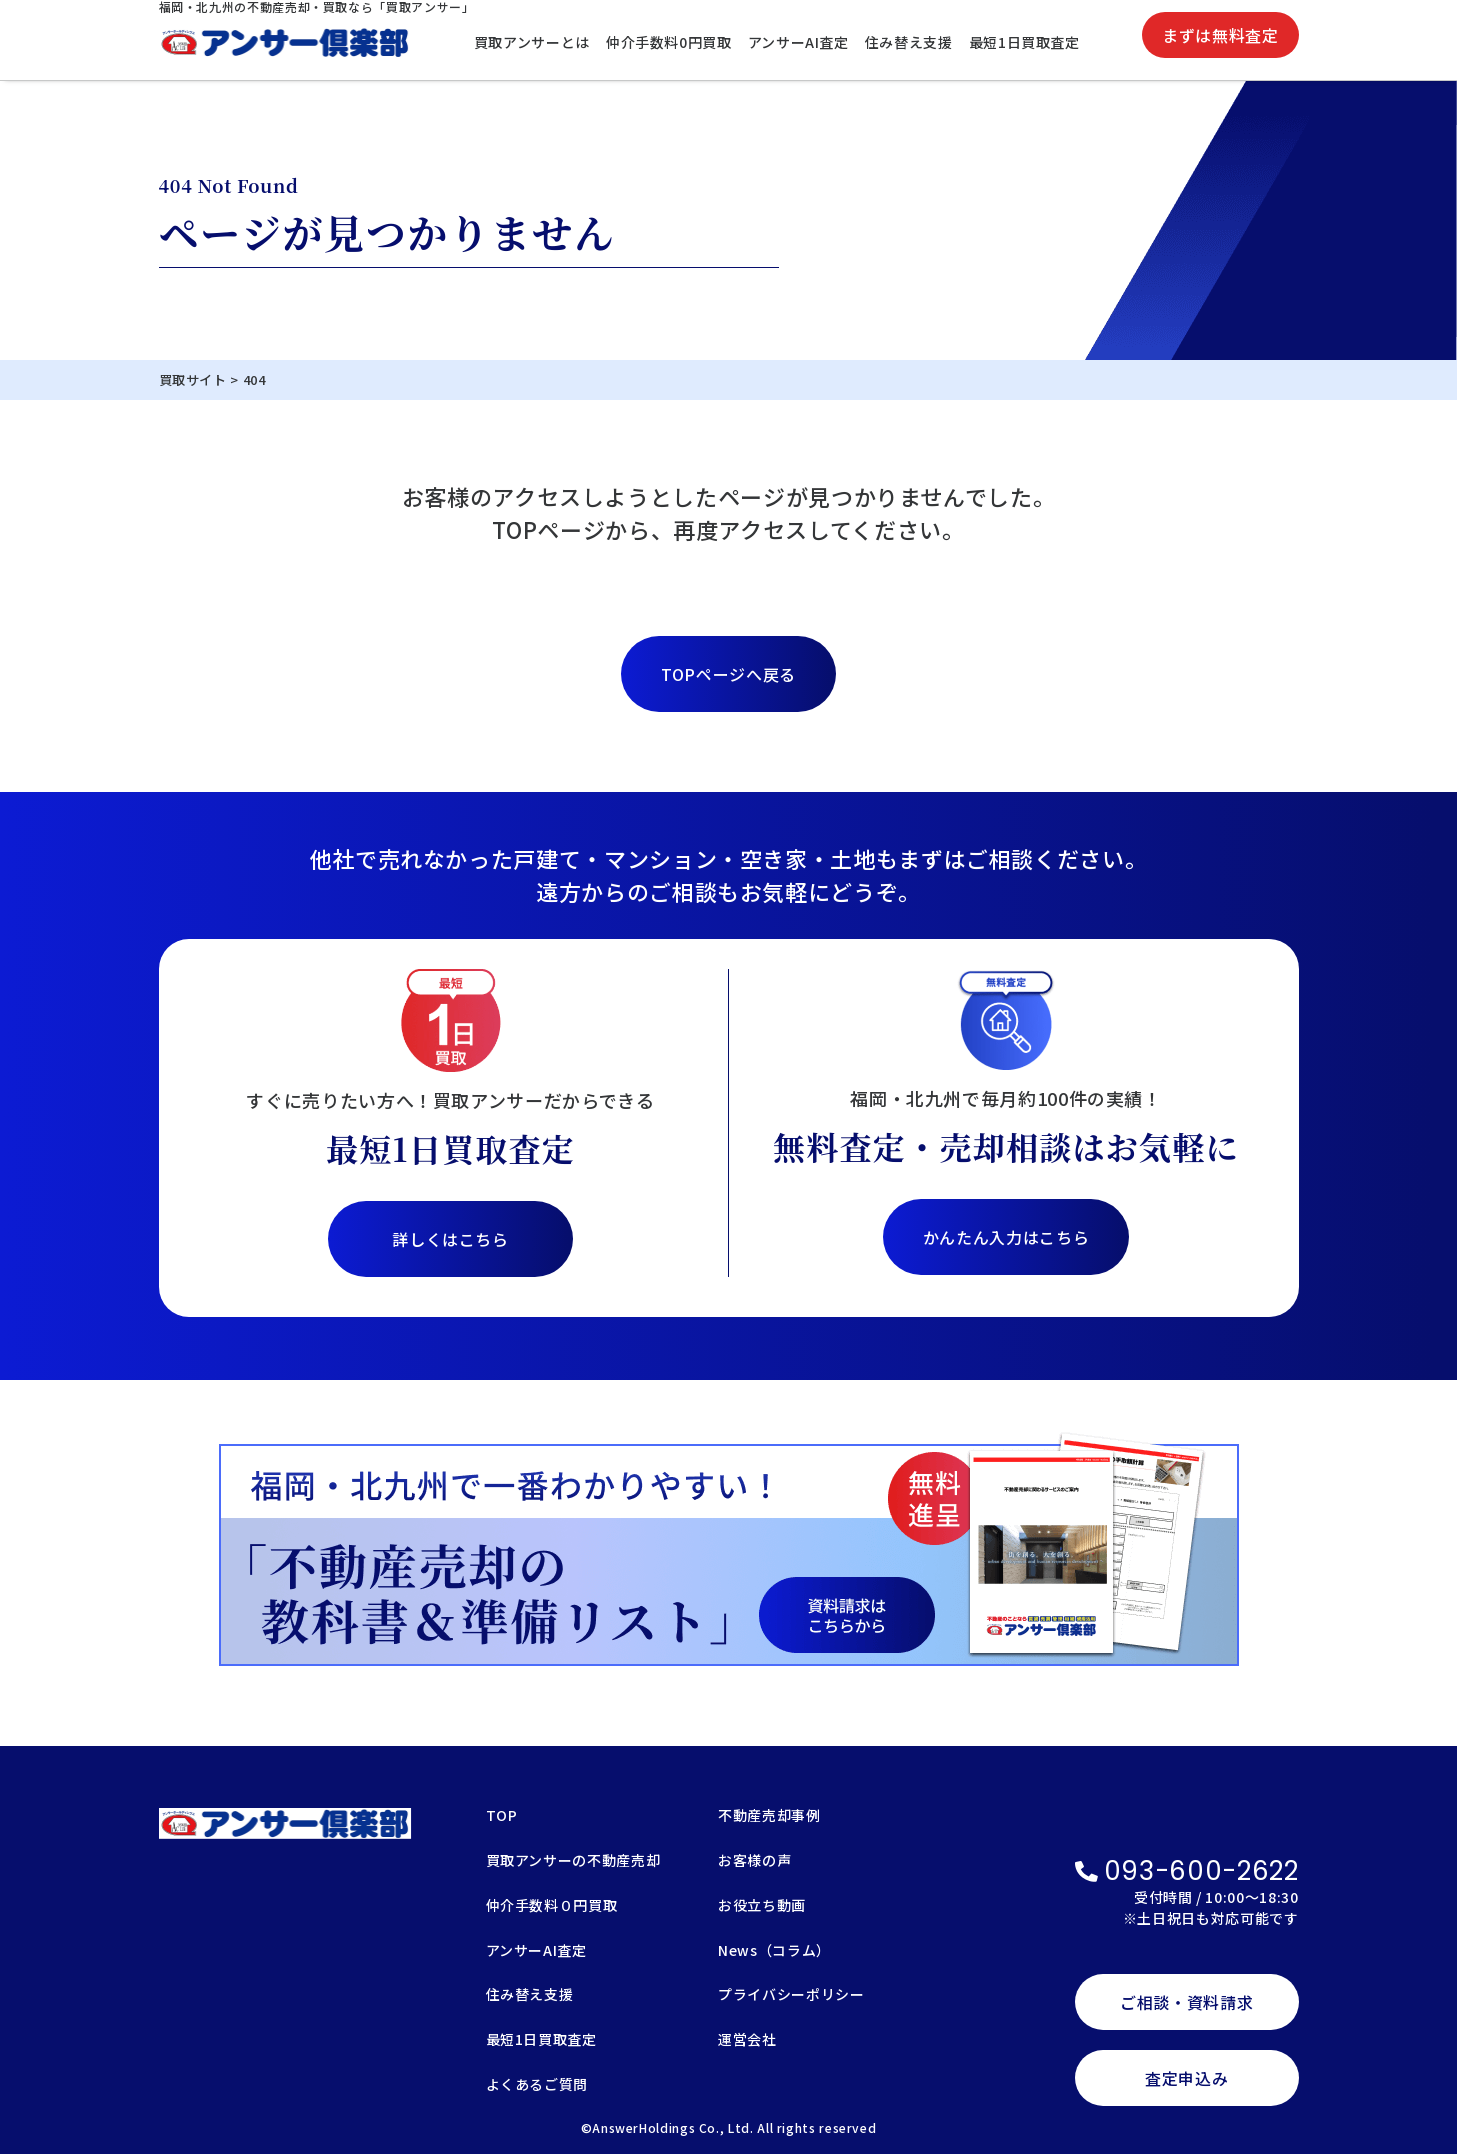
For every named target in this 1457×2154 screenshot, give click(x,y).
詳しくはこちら (450, 1239)
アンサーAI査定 (798, 42)
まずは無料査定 (1220, 35)
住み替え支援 (909, 42)
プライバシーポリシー (791, 1995)
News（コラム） (774, 1951)
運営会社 (747, 2040)
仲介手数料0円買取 (669, 42)
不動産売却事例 (769, 1816)
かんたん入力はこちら (1006, 1237)
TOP (502, 1816)
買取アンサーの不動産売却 (573, 1861)
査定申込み (1186, 2078)
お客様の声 (754, 1861)
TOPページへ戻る (728, 674)
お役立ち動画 (762, 1906)
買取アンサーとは (532, 42)
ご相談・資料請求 (1186, 2002)
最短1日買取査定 (1024, 42)
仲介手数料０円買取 (552, 1906)
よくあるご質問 (537, 2085)
